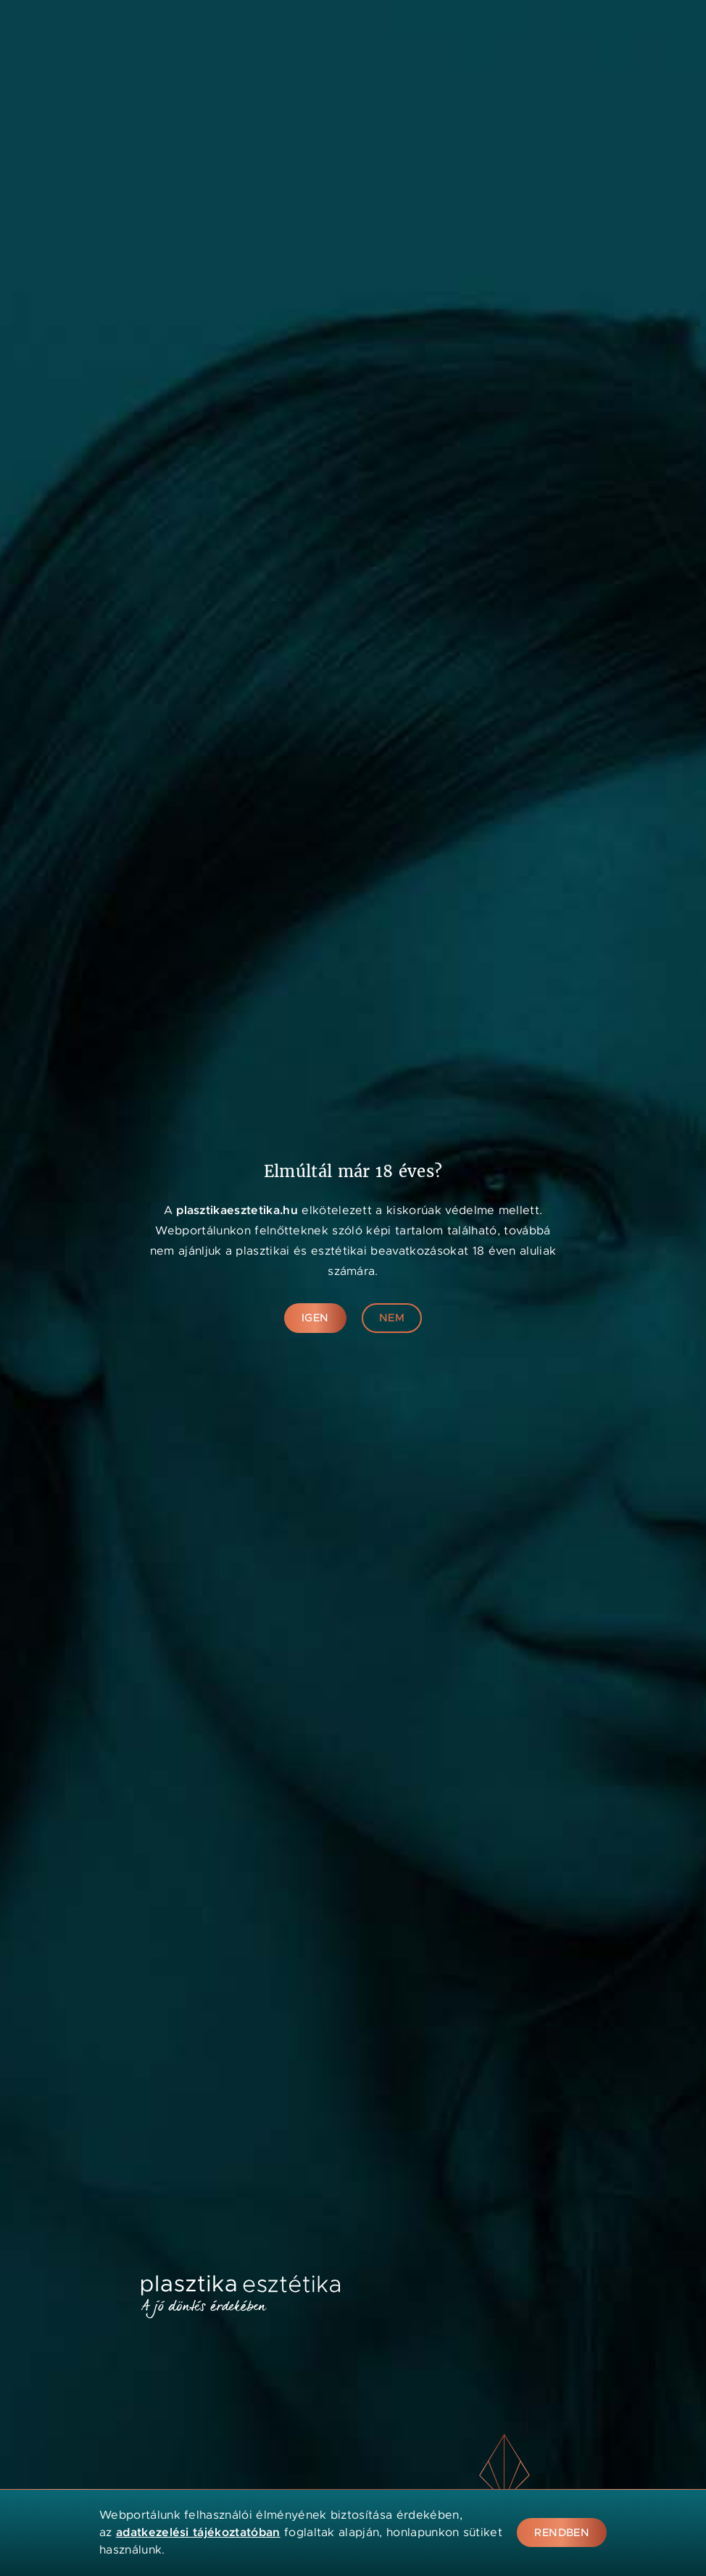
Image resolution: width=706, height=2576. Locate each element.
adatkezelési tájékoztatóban (198, 2532)
